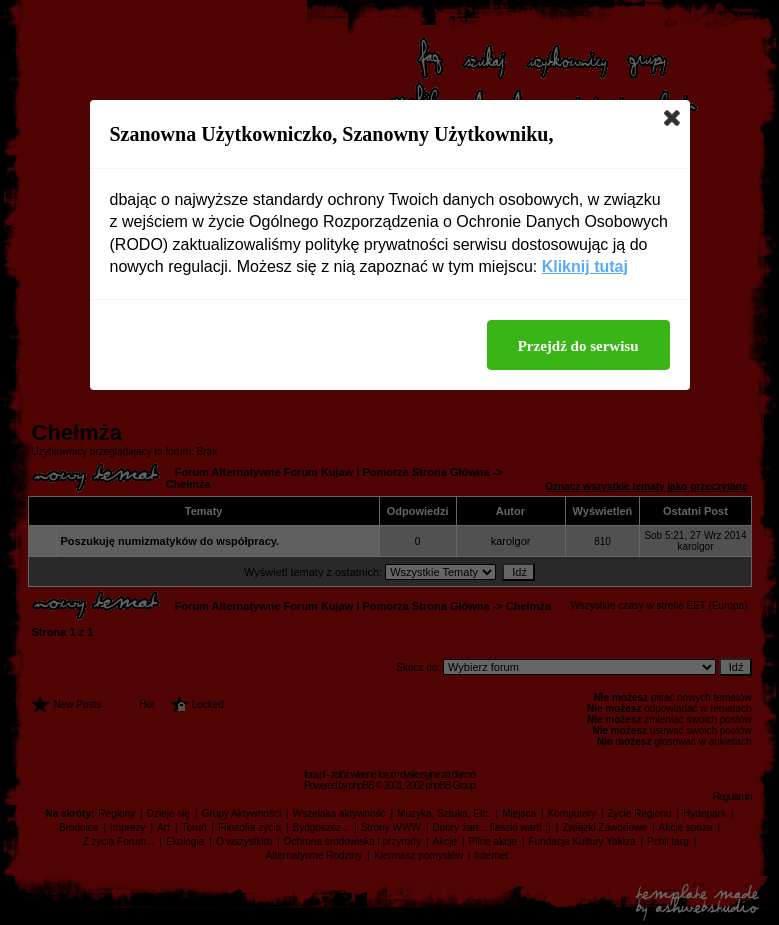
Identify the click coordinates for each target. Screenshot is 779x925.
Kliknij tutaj (585, 266)
